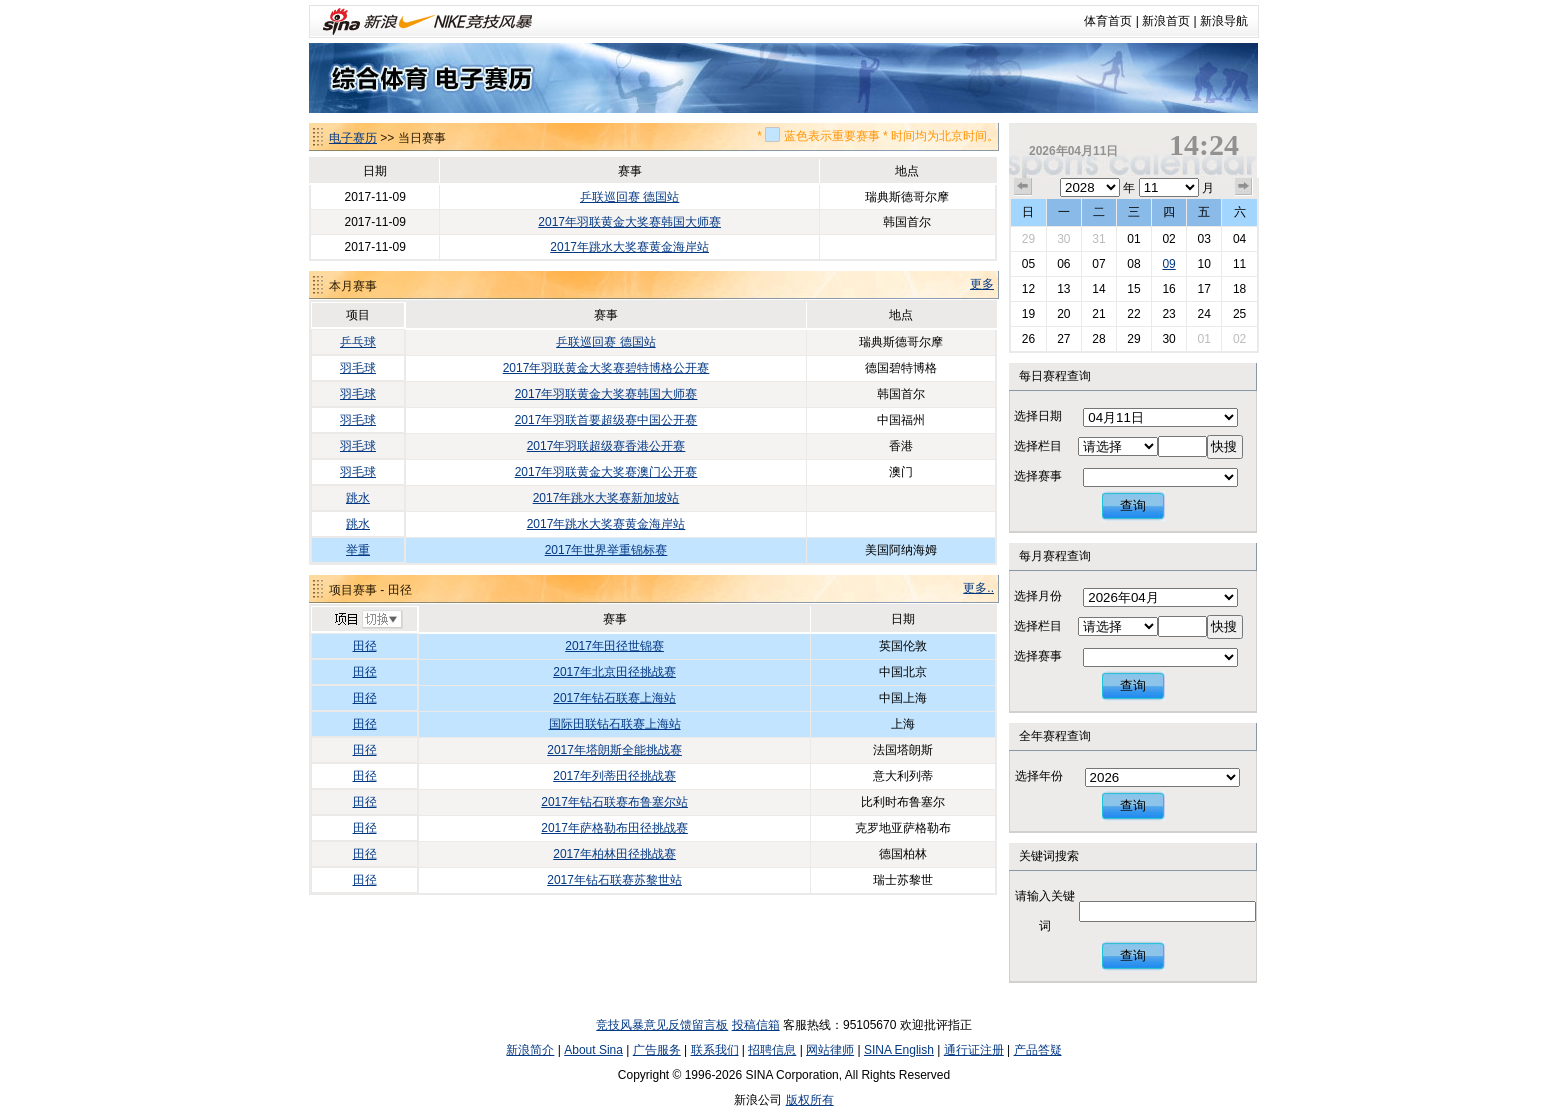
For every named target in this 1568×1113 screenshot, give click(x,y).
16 (1168, 289)
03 (1203, 239)
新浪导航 (1224, 21)
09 (1168, 264)
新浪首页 (1166, 21)
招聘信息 (772, 1050)
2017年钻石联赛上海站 (614, 698)
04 (1239, 239)
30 (1063, 239)
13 (1063, 289)
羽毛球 (358, 368)
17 (1203, 289)
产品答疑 (1038, 1050)
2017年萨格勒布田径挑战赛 (614, 828)
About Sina (593, 1050)
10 (1203, 264)
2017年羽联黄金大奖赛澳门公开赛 (606, 472)
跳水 (358, 498)
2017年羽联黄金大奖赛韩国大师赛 (629, 222)
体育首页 (1108, 21)
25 (1239, 314)
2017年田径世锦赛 (614, 646)
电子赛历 (353, 138)
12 (1028, 289)
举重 (358, 550)
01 (1133, 239)
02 (1168, 239)
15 (1133, 289)
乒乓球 (358, 342)
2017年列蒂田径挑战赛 (614, 776)
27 (1063, 339)
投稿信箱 (756, 1025)
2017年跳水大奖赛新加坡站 (606, 498)
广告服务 (657, 1050)
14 (1098, 289)
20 (1063, 314)
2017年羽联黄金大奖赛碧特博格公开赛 (606, 368)
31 (1098, 239)
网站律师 (830, 1050)
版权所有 (810, 1100)
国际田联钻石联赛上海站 (615, 724)
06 (1063, 264)
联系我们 (715, 1050)
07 (1098, 264)
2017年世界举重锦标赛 (606, 550)
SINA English (899, 1050)
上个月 (1023, 187)
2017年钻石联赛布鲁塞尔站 (614, 802)
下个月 (1244, 187)
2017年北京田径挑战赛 (614, 672)
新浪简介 (530, 1050)
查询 (1133, 505)
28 (1098, 339)
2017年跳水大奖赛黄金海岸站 (629, 247)
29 (1028, 239)
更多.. (978, 588)
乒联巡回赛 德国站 (629, 197)
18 (1239, 289)
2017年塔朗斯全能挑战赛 (614, 750)
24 (1203, 314)
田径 (365, 646)
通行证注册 (974, 1050)
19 (1028, 314)
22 (1133, 314)
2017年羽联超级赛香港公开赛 (606, 446)
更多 (982, 284)
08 (1133, 264)
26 (1028, 339)
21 (1098, 314)
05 (1028, 264)
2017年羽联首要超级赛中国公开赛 (606, 420)
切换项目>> (367, 620)
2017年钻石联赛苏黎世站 (614, 880)
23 (1168, 314)
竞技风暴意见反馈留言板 (662, 1025)
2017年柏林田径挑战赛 (614, 854)
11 (1239, 264)
